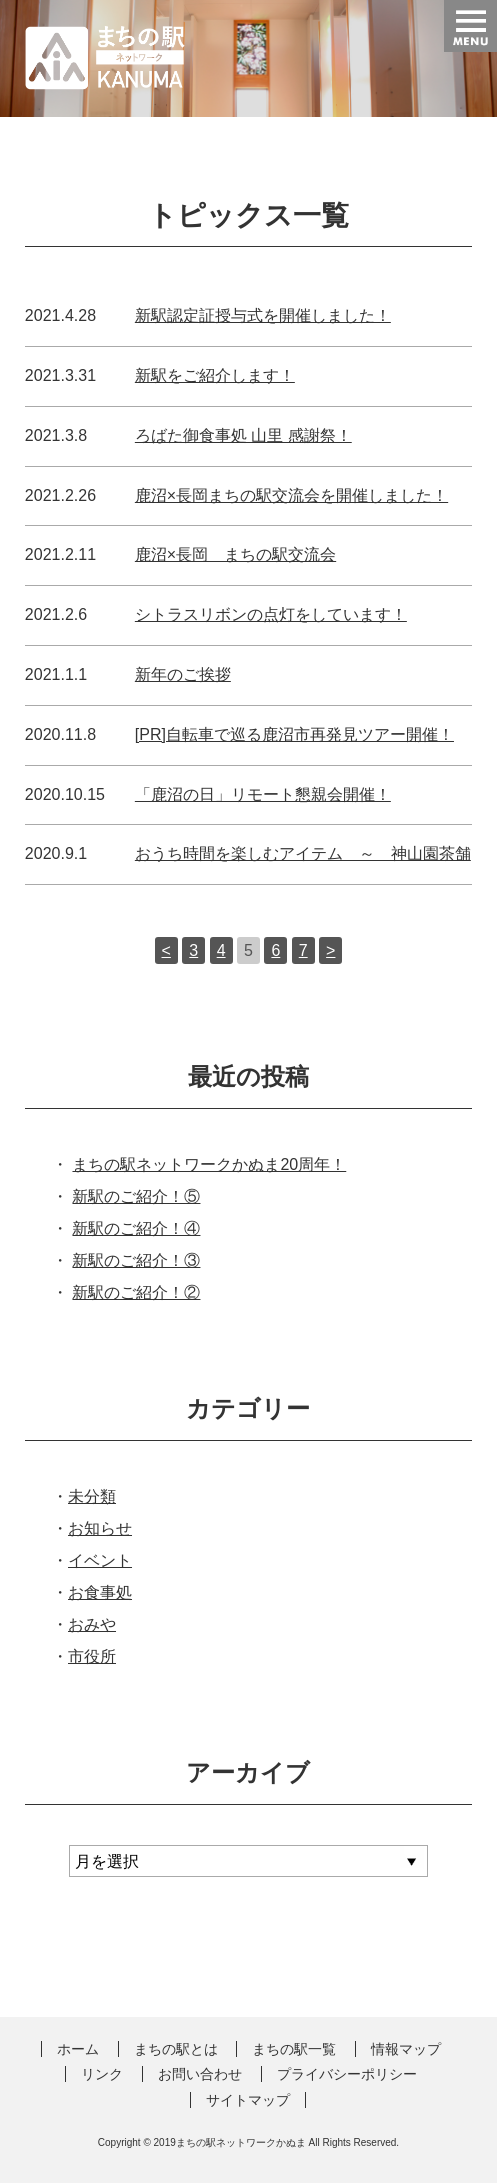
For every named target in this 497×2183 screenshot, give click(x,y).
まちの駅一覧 (294, 2049)
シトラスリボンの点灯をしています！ (271, 614)
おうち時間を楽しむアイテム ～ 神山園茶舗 (303, 853)
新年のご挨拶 (183, 674)
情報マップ (406, 2049)
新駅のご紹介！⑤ (136, 1196)
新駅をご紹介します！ (215, 375)
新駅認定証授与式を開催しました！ (263, 315)
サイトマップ (248, 2100)
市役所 (92, 1656)
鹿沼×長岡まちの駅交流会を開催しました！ (291, 495)
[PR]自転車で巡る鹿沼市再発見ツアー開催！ (294, 734)
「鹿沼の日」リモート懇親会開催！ (263, 794)
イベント (100, 1560)
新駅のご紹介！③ (136, 1260)
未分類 (92, 1496)
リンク (102, 2074)
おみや (92, 1624)
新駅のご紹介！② (136, 1292)
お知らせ (100, 1528)
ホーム (78, 2049)
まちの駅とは (176, 2049)
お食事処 (100, 1592)
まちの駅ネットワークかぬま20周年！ (209, 1164)
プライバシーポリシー (347, 2074)
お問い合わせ (200, 2074)
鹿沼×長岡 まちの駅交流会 (235, 554)
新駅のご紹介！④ (136, 1228)
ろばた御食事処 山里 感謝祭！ (243, 435)
